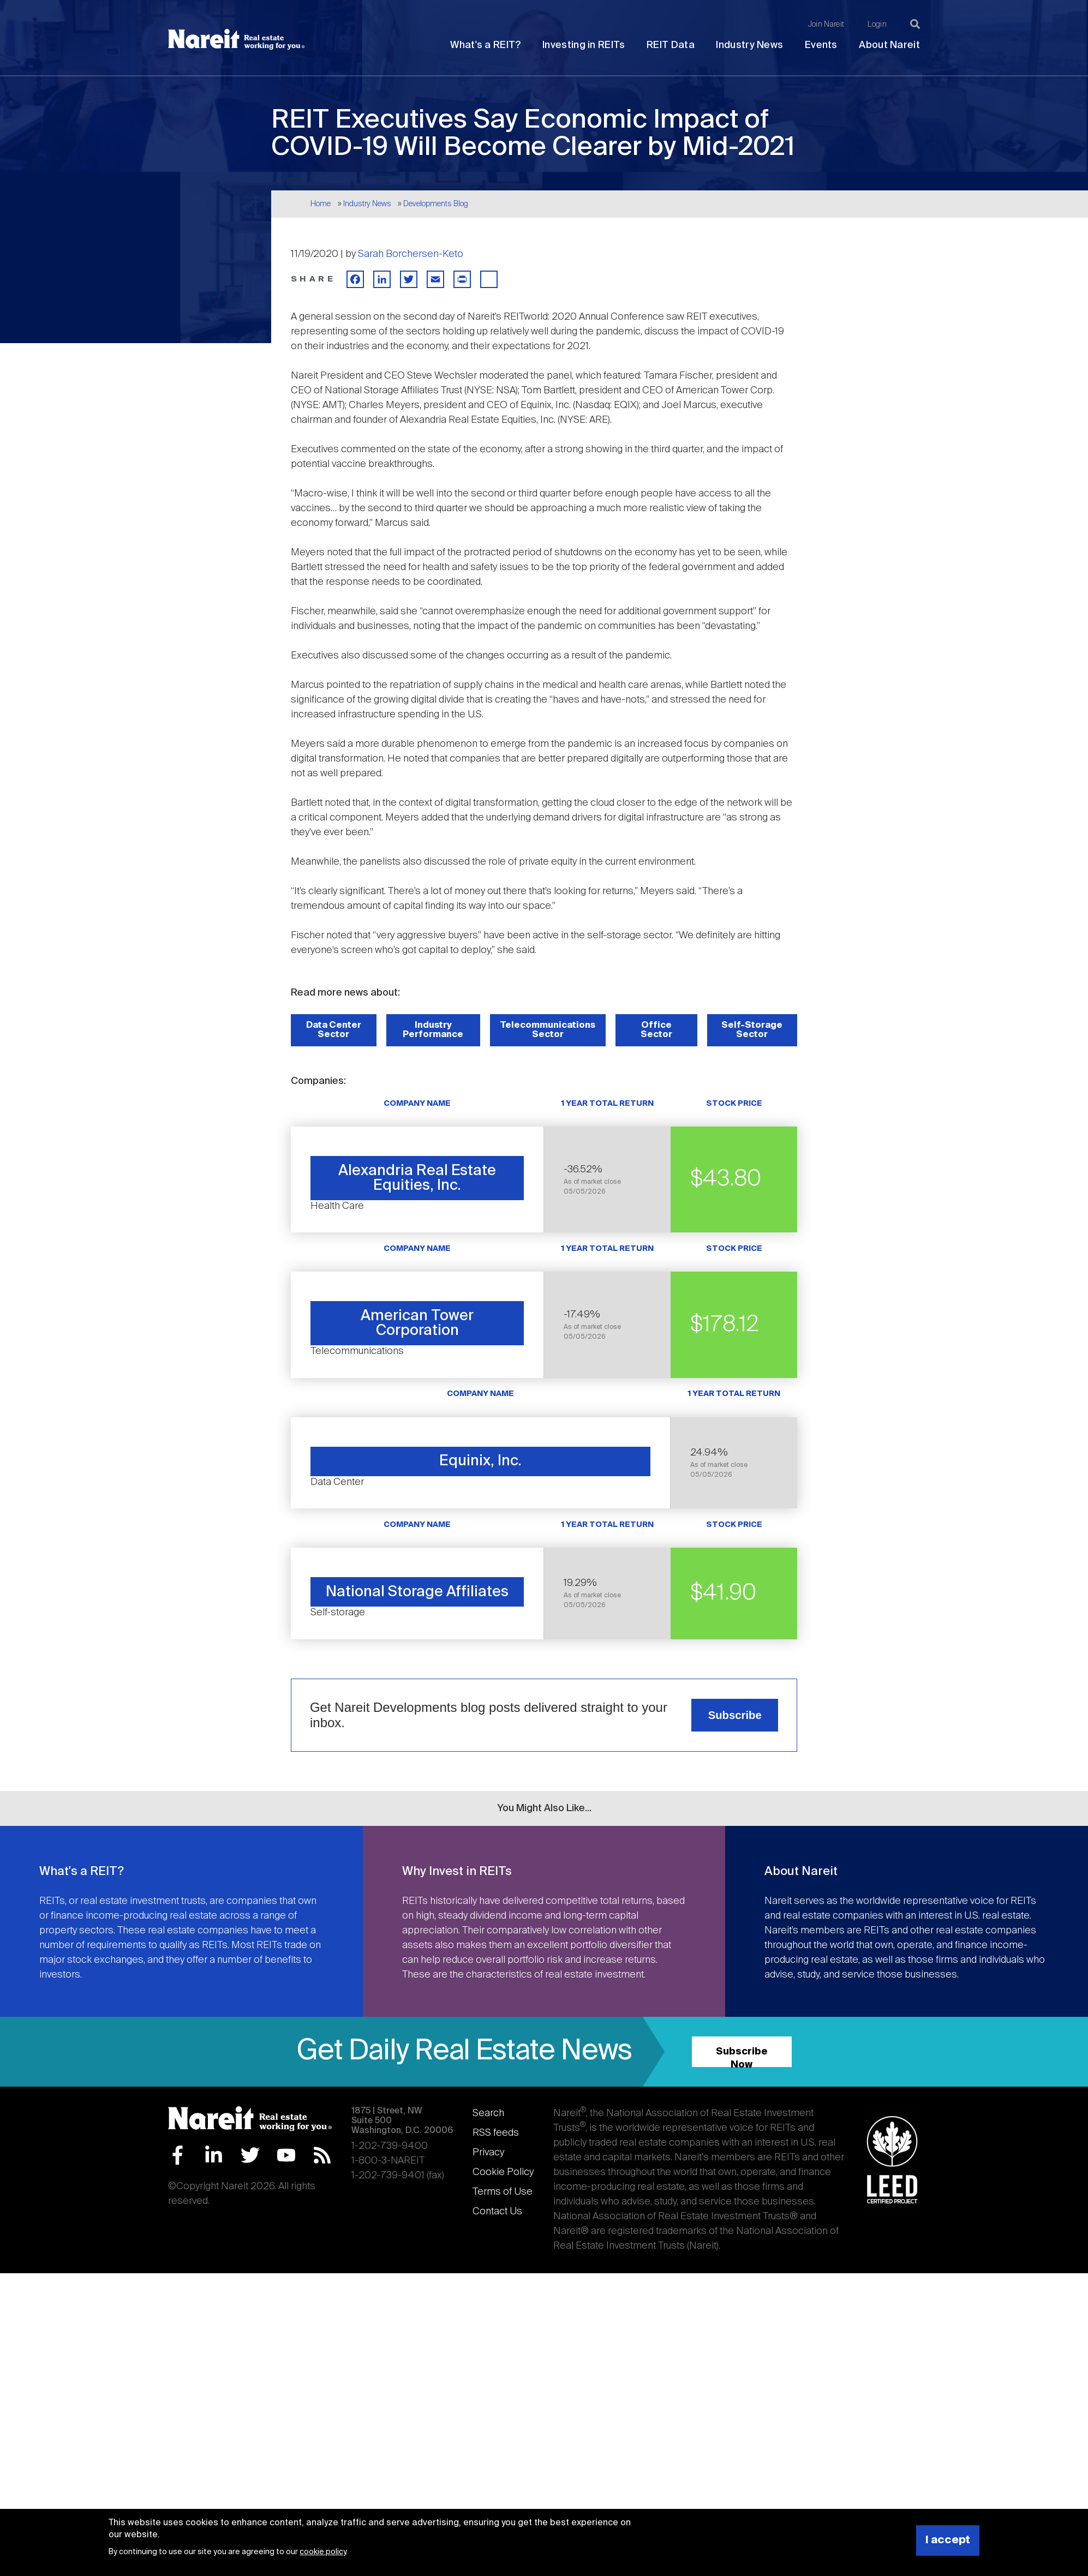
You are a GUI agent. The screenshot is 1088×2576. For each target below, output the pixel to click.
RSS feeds (496, 2133)
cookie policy (323, 2552)
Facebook (177, 2155)
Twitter (250, 2155)
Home (320, 204)
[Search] (915, 24)
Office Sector (656, 1030)
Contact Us (497, 2211)
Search (488, 2113)
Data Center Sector (333, 1030)
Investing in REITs (583, 45)
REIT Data (671, 45)
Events (821, 45)
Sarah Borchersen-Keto (410, 254)
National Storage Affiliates (417, 1592)
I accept (947, 2540)
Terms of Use (503, 2192)
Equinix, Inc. (480, 1461)
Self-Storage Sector (751, 1030)
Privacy (488, 2153)
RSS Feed (322, 2155)
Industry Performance (433, 1030)
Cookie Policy (503, 2172)
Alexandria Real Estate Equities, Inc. (417, 1178)
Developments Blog (435, 204)
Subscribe (735, 1715)
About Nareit (889, 45)
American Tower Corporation (417, 1323)
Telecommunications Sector (547, 1030)
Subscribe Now (742, 2057)
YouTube (286, 2155)
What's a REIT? (485, 45)
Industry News (749, 45)
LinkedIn (213, 2155)
